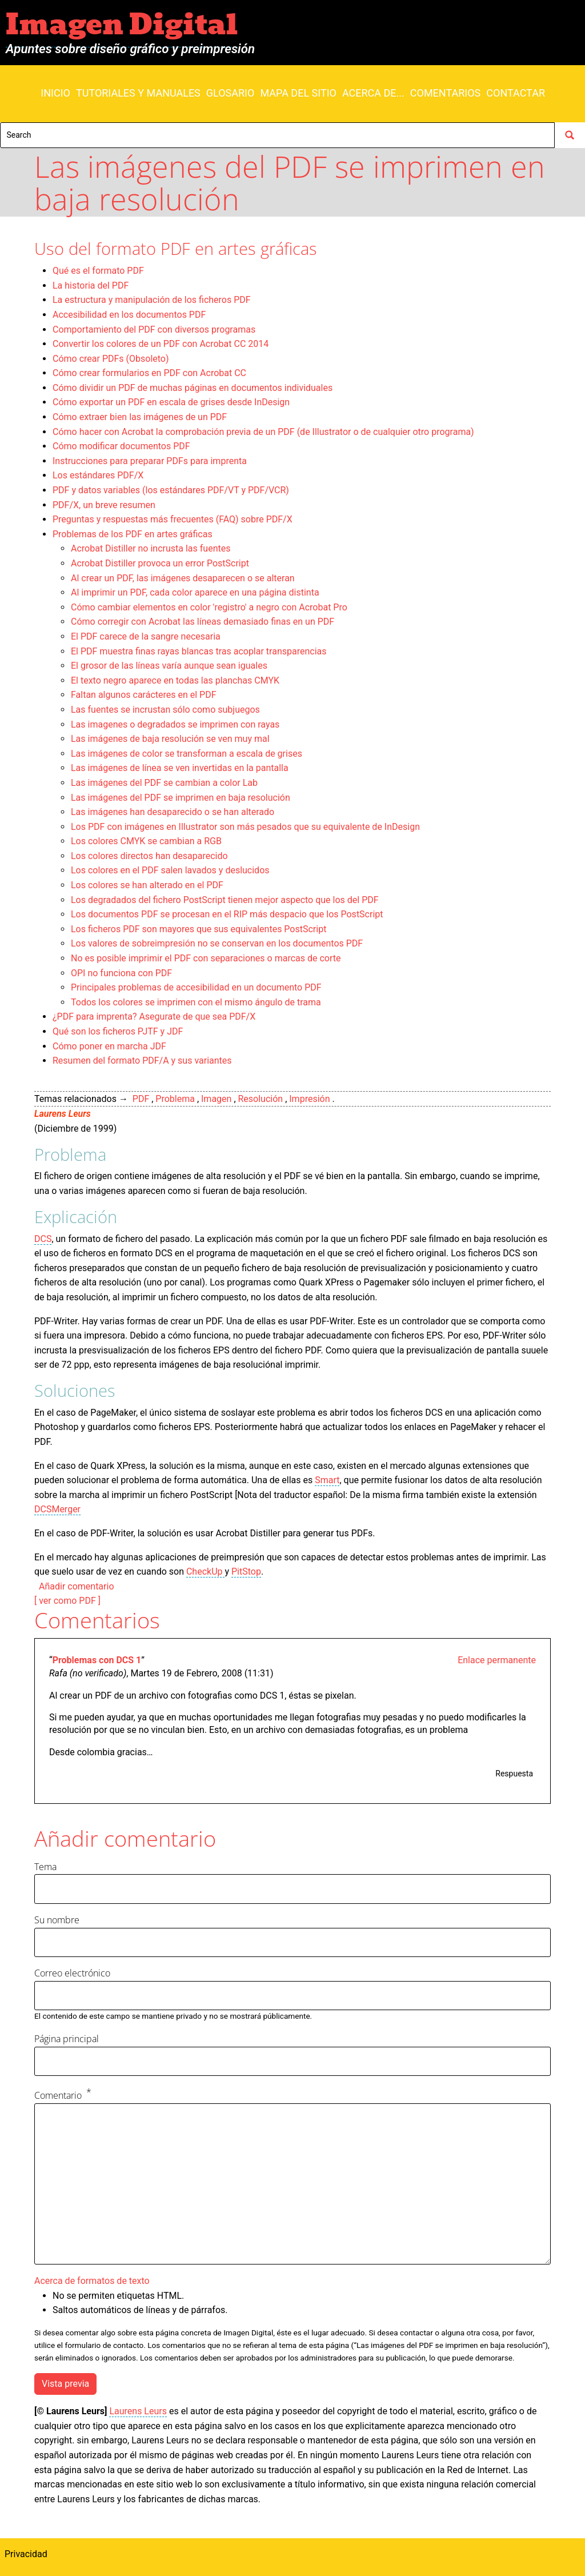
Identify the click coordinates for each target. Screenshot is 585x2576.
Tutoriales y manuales (138, 93)
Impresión (309, 1098)
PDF (141, 1098)
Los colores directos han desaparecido (149, 855)
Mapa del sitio (298, 93)
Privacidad (26, 2554)
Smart (327, 1480)
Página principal (66, 2038)
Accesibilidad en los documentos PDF (129, 314)
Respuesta (514, 1773)
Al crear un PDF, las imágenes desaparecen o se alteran (183, 578)
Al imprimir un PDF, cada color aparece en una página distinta (195, 592)
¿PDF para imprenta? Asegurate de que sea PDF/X (154, 1016)
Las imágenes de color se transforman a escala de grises (186, 753)
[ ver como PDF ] (67, 1600)
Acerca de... (373, 93)
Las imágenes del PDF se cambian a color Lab (164, 782)
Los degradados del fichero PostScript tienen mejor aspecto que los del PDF (225, 899)
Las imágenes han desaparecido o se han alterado (172, 811)
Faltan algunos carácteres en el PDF (144, 694)
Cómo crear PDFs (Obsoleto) (111, 358)
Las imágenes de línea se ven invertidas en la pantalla (180, 767)
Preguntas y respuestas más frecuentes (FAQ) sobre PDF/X (172, 519)
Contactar (515, 93)
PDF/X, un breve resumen (104, 505)
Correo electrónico (72, 1973)
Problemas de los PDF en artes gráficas (133, 534)
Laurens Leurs (62, 1113)
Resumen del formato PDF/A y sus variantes (142, 1060)
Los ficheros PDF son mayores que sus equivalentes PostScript (198, 929)
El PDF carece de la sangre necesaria (146, 636)
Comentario (58, 2096)
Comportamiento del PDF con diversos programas (154, 329)
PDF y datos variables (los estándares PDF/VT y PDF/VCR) (171, 490)
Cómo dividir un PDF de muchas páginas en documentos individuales (192, 387)
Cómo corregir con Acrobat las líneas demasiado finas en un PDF (202, 621)
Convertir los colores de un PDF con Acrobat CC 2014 (161, 343)
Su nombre (56, 1920)
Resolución (260, 1098)
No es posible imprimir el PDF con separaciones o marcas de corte (205, 958)
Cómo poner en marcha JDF (109, 1046)
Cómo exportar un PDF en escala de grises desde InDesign (171, 402)
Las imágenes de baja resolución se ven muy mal (170, 738)
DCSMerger (57, 1509)
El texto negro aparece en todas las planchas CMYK (175, 680)
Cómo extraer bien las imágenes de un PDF (140, 417)
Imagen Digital (122, 25)
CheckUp (205, 1571)
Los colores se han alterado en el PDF (147, 885)
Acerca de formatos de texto (92, 2280)
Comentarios (445, 93)
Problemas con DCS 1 (97, 1660)
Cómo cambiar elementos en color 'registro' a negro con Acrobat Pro (209, 607)
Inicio (55, 93)
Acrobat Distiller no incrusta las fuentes (150, 548)
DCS (42, 1238)
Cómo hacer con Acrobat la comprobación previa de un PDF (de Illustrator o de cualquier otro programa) (263, 431)
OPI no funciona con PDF (121, 973)
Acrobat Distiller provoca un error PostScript (160, 563)
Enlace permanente (497, 1660)
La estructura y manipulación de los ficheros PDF (152, 299)
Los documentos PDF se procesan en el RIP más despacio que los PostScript (227, 914)
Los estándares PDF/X (98, 475)
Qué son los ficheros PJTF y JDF (118, 1031)
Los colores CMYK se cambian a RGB (146, 841)
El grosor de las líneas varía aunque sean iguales (169, 665)
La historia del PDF (91, 285)
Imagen (216, 1098)
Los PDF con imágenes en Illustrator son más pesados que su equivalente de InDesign (245, 826)
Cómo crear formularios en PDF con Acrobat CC (149, 373)
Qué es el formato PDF (98, 270)
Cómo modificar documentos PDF (121, 446)
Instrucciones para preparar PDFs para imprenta (150, 461)
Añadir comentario (76, 1586)
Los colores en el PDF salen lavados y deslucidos (170, 870)
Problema (175, 1098)
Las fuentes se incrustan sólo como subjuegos (165, 709)
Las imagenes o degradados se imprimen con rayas (175, 724)
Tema (45, 1866)
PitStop (246, 1571)
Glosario (230, 93)
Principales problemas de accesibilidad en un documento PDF (196, 987)
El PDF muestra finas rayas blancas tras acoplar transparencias (199, 651)
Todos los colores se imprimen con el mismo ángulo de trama (196, 1002)
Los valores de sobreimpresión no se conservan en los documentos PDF (217, 943)
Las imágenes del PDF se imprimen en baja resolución (180, 797)
